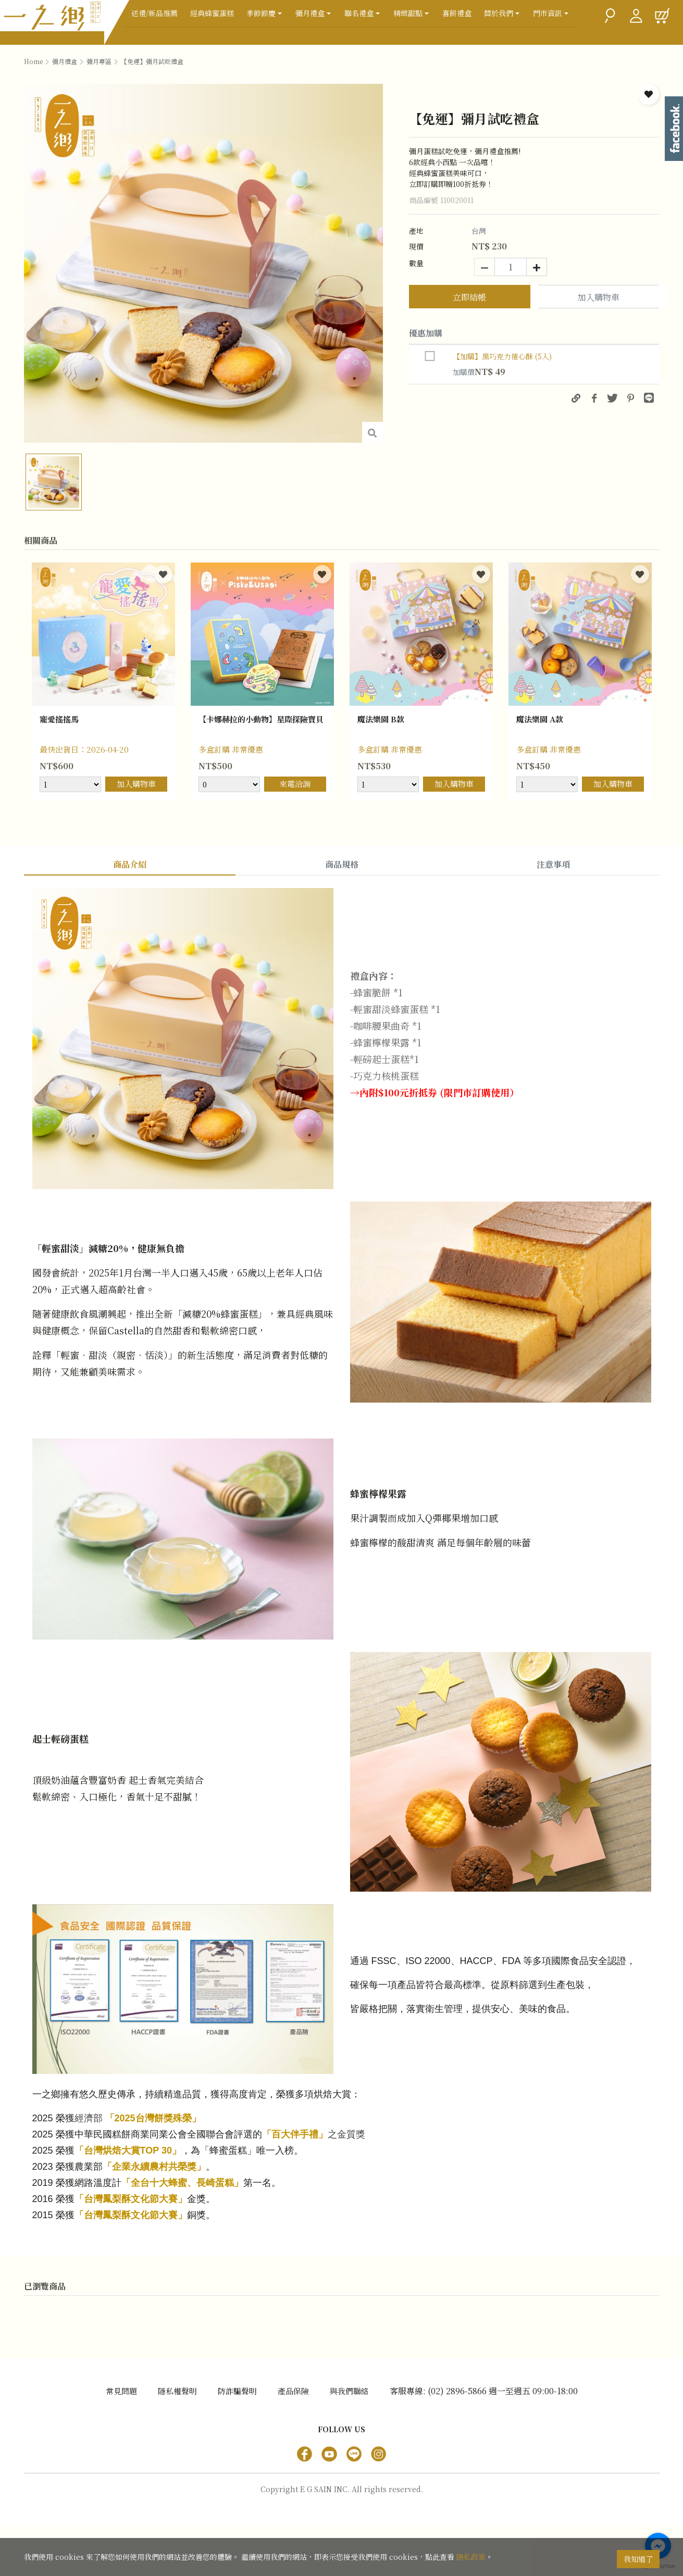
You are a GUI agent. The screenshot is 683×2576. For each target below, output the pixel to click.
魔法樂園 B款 (383, 720)
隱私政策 (471, 2559)
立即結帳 (469, 297)
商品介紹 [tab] (129, 864)
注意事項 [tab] (553, 864)
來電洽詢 (295, 783)
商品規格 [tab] (341, 864)
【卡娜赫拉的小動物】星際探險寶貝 (260, 727)
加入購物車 (598, 298)
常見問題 (121, 2440)
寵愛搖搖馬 (62, 720)
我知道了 (638, 2559)
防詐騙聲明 (237, 2440)
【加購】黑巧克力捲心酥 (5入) (502, 356)
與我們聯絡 (349, 2440)
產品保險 (293, 2440)
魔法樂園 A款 (542, 720)
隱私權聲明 (177, 2440)
